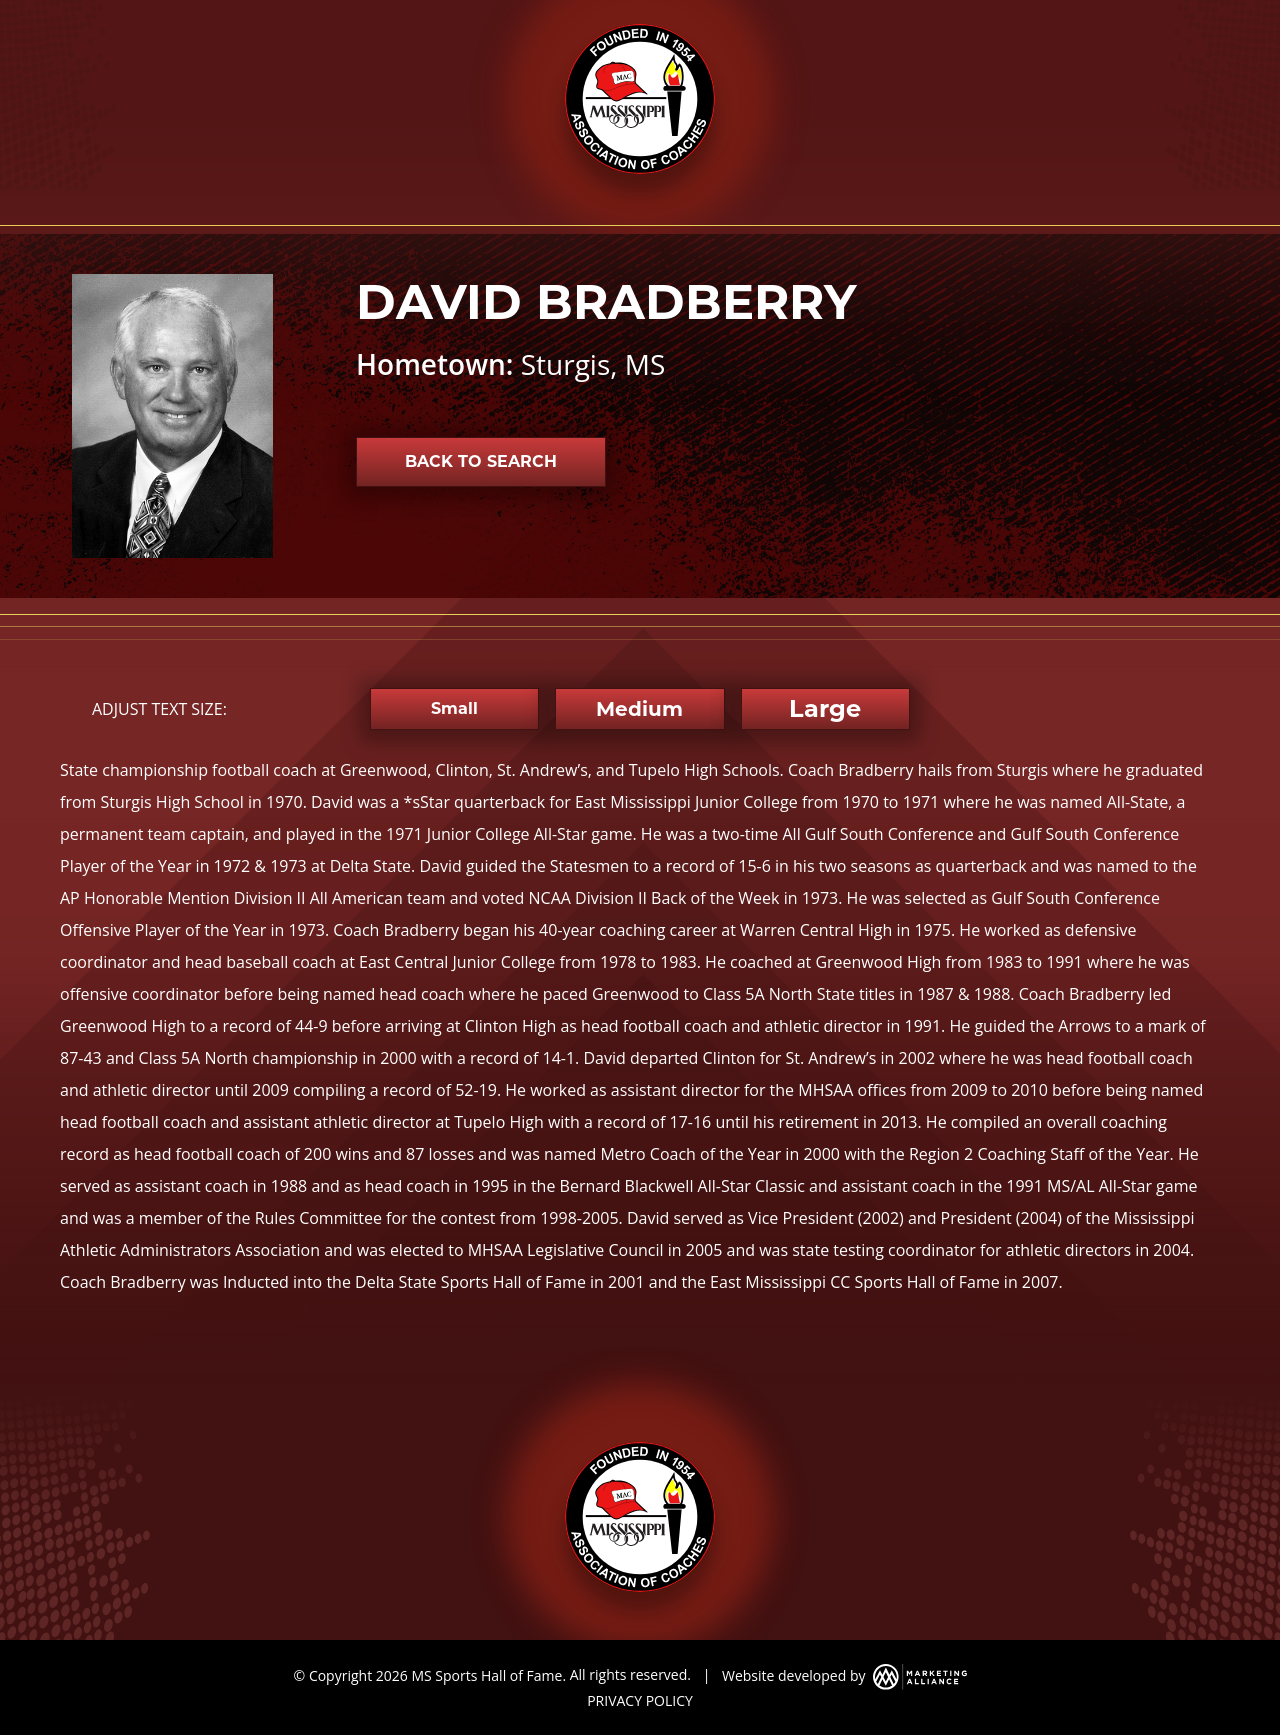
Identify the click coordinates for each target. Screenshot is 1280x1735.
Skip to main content (0, 17)
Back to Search (481, 461)
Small (454, 708)
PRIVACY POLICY (640, 1700)
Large (825, 708)
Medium (639, 709)
